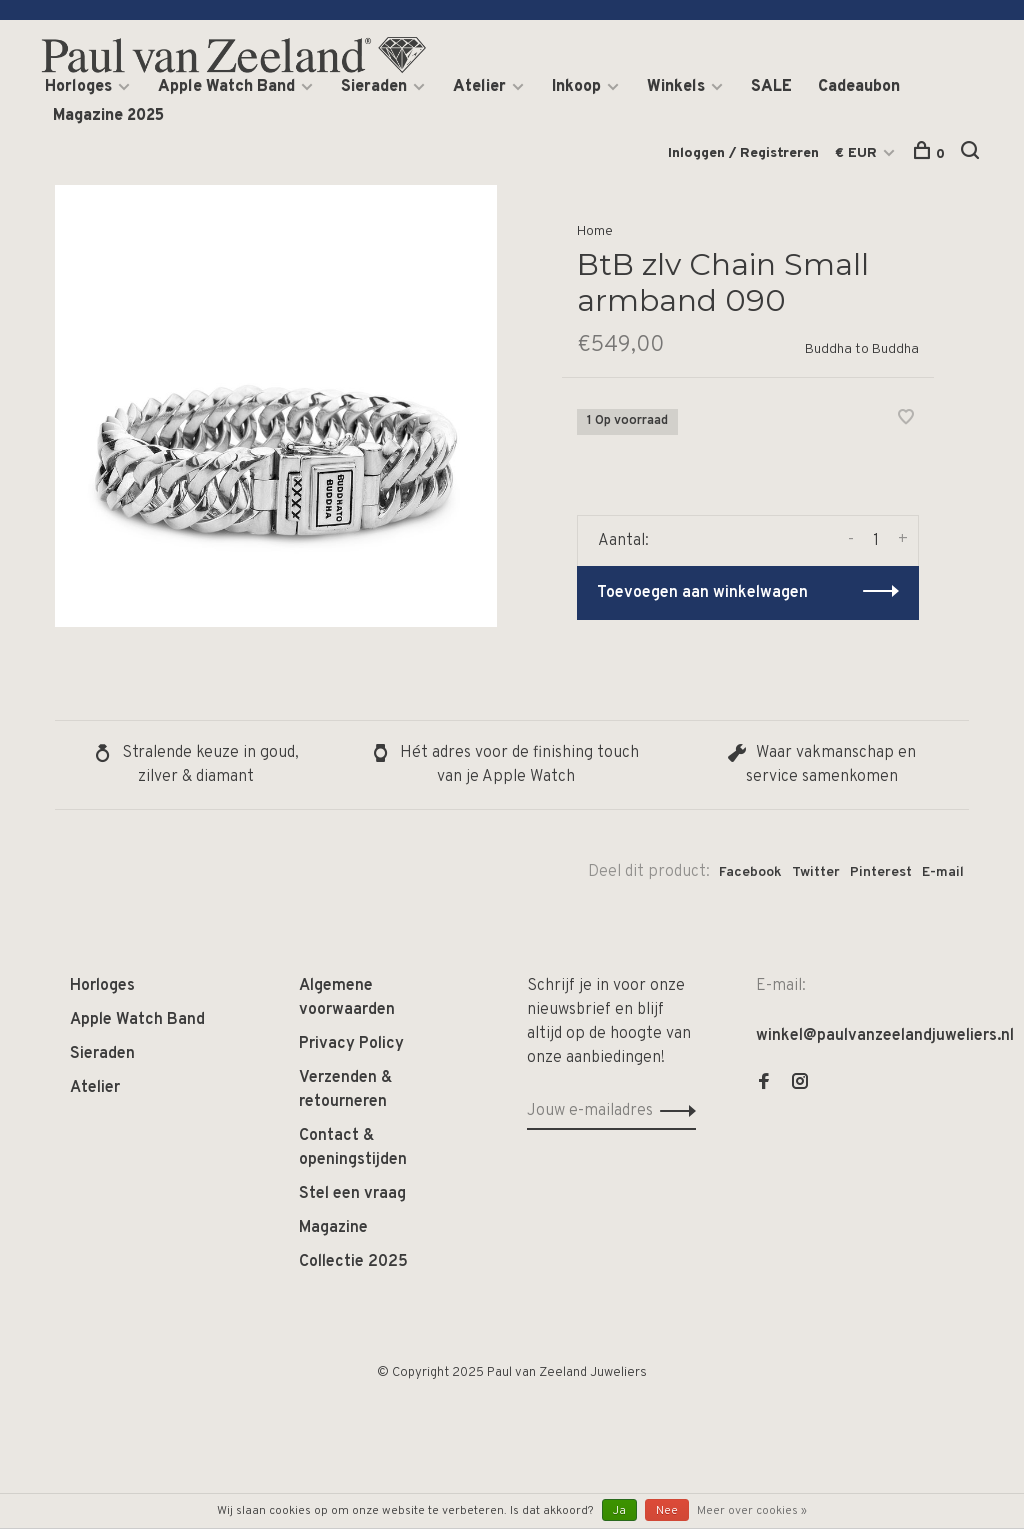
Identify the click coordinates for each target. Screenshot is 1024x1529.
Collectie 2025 (353, 1262)
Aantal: (623, 541)
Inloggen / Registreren (743, 153)
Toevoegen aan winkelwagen (702, 593)
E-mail (943, 872)
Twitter (816, 872)
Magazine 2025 (108, 116)
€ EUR (858, 153)
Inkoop (576, 87)
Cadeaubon (859, 87)
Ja (619, 1511)
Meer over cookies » (752, 1511)
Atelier (479, 87)
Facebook (750, 872)
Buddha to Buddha (862, 349)
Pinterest (881, 872)
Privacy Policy (351, 1044)
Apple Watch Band (226, 87)
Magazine (333, 1228)
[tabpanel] (276, 406)
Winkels (676, 87)
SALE (771, 87)
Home (595, 231)
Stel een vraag (352, 1194)
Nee (667, 1511)
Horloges (78, 87)
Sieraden (374, 87)
